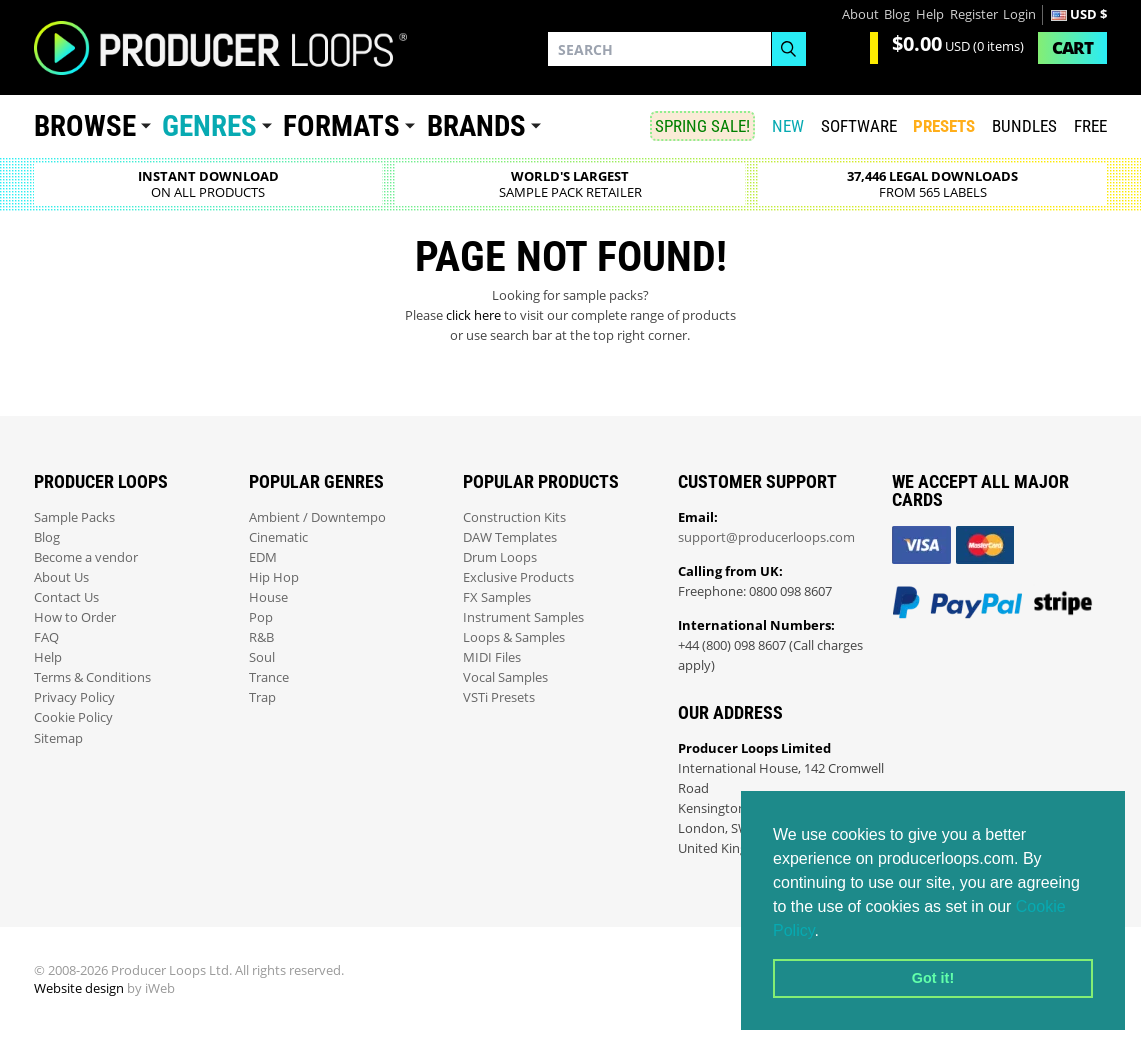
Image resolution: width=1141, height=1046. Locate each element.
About (860, 14)
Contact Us (66, 597)
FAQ (46, 637)
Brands (476, 126)
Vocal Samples (505, 677)
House (268, 597)
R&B (261, 637)
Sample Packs (74, 517)
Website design (79, 988)
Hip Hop (274, 577)
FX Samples (497, 597)
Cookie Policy (73, 717)
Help (930, 14)
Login (1019, 14)
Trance (269, 677)
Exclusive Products (518, 577)
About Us (61, 577)
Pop (261, 617)
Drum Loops (500, 557)
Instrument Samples (523, 617)
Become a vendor (86, 557)
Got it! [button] (933, 978)
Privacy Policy (74, 697)
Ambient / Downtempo (317, 517)
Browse (85, 126)
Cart (1072, 47)
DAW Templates (510, 537)
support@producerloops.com (766, 537)
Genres (209, 126)
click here (473, 315)
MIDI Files (492, 657)
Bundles (1024, 126)
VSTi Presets (499, 697)
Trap (262, 697)
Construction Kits (514, 517)
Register (974, 14)
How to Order (75, 617)
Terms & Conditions (92, 677)
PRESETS (944, 126)
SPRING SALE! (702, 126)
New (788, 126)
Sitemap (58, 738)
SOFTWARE (859, 126)
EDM (263, 557)
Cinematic (278, 537)
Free (1090, 126)
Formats (341, 126)
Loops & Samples (514, 637)
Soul (262, 657)
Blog (897, 14)
